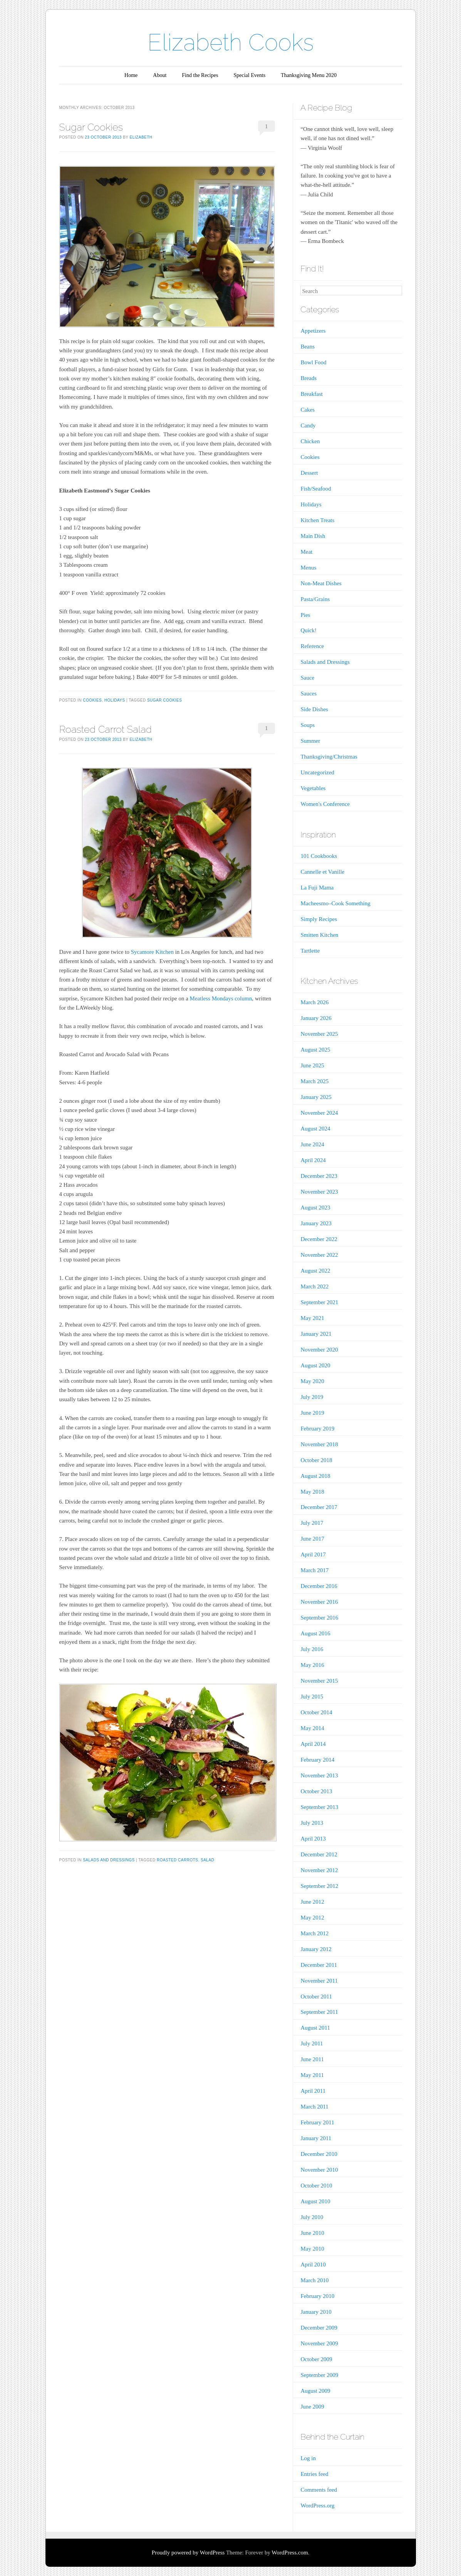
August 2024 (315, 1129)
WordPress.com (290, 2552)
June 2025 (312, 1065)
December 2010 (318, 2154)
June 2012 (312, 1902)
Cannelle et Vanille (322, 872)
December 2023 (318, 1176)
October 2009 (316, 2359)
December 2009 (318, 2328)
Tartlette (310, 951)
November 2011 (319, 1981)
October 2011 (316, 1996)
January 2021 (315, 1334)
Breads (308, 378)
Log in (308, 2458)
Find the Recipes (200, 75)
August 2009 (315, 2391)
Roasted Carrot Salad (105, 729)
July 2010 (311, 2217)
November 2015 (319, 1681)
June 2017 (312, 1539)
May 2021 (312, 1318)
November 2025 (319, 1034)
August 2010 (315, 2201)
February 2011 (317, 2122)
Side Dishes (314, 709)
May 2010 (312, 2249)
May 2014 (312, 1728)
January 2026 (315, 1018)
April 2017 (312, 1554)
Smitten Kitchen (319, 935)
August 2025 (315, 1050)
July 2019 (311, 1397)
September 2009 (319, 2375)
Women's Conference (325, 804)
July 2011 (311, 2043)
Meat (306, 552)
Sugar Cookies (91, 127)
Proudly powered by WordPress (188, 2552)
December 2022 (318, 1239)
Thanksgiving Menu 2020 (309, 75)
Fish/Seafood (315, 489)
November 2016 (319, 1602)
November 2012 (319, 1870)
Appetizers (312, 331)
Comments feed (318, 2490)
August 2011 (315, 2028)
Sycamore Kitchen (152, 952)
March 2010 (314, 2280)
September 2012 (319, 1886)
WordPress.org (317, 2505)
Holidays (114, 700)
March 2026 (314, 1002)
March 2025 (314, 1081)
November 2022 (319, 1255)
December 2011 (318, 1965)
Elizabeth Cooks (231, 42)
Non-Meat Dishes (320, 583)
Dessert (309, 473)
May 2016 (312, 1665)
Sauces (308, 693)
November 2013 (319, 1775)
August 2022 (315, 1271)
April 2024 (312, 1160)
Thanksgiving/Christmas (328, 757)
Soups (307, 725)
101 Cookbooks (318, 856)
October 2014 (316, 1712)
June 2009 (312, 2406)
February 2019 (317, 1428)
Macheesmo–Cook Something (335, 903)
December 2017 (318, 1507)
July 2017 (311, 1523)
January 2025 (315, 1097)
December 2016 (318, 1586)
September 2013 (319, 1807)
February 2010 (317, 2296)
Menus (308, 567)
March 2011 (314, 2107)
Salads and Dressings (108, 1860)
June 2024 (312, 1144)
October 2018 (316, 1460)
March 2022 (314, 1286)
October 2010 (316, 2185)
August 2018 (315, 1476)
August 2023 (315, 1207)
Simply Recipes (318, 919)
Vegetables (312, 788)
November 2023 (319, 1192)
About (159, 75)
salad (207, 1860)
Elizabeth (141, 137)
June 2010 (312, 2233)
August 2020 (315, 1365)
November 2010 (319, 2170)
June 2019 (312, 1413)
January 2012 (315, 1949)
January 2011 (315, 2138)
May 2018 (312, 1492)
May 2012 (312, 1917)
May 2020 (312, 1381)
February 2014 (317, 1760)
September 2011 (319, 2012)
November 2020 (319, 1350)
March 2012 (314, 1933)
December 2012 (318, 1854)
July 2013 (311, 1823)
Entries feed (314, 2474)
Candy (307, 425)
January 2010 (315, 2312)
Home (130, 75)
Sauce (307, 678)
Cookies (92, 700)
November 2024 (319, 1113)
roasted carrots (177, 1860)
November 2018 (319, 1444)
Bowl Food (313, 362)
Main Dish (312, 536)
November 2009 (319, 2343)
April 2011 (312, 2091)
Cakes (307, 410)
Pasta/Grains (315, 599)
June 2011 (312, 2059)
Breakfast (311, 394)
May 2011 (312, 2075)
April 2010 (312, 2264)
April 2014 (312, 1744)
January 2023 (315, 1223)
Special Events (249, 75)
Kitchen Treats (317, 520)
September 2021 (319, 1302)
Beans (307, 346)
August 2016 (315, 1633)
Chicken (310, 441)
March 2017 (314, 1570)
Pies (305, 615)
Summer (310, 741)
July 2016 (311, 1649)
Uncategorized (317, 772)
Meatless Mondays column (221, 998)
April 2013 (312, 1839)
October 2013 (316, 1791)
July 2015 (311, 1696)
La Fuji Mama (317, 887)
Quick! (308, 630)
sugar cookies (164, 700)
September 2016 (319, 1618)
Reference (312, 646)
